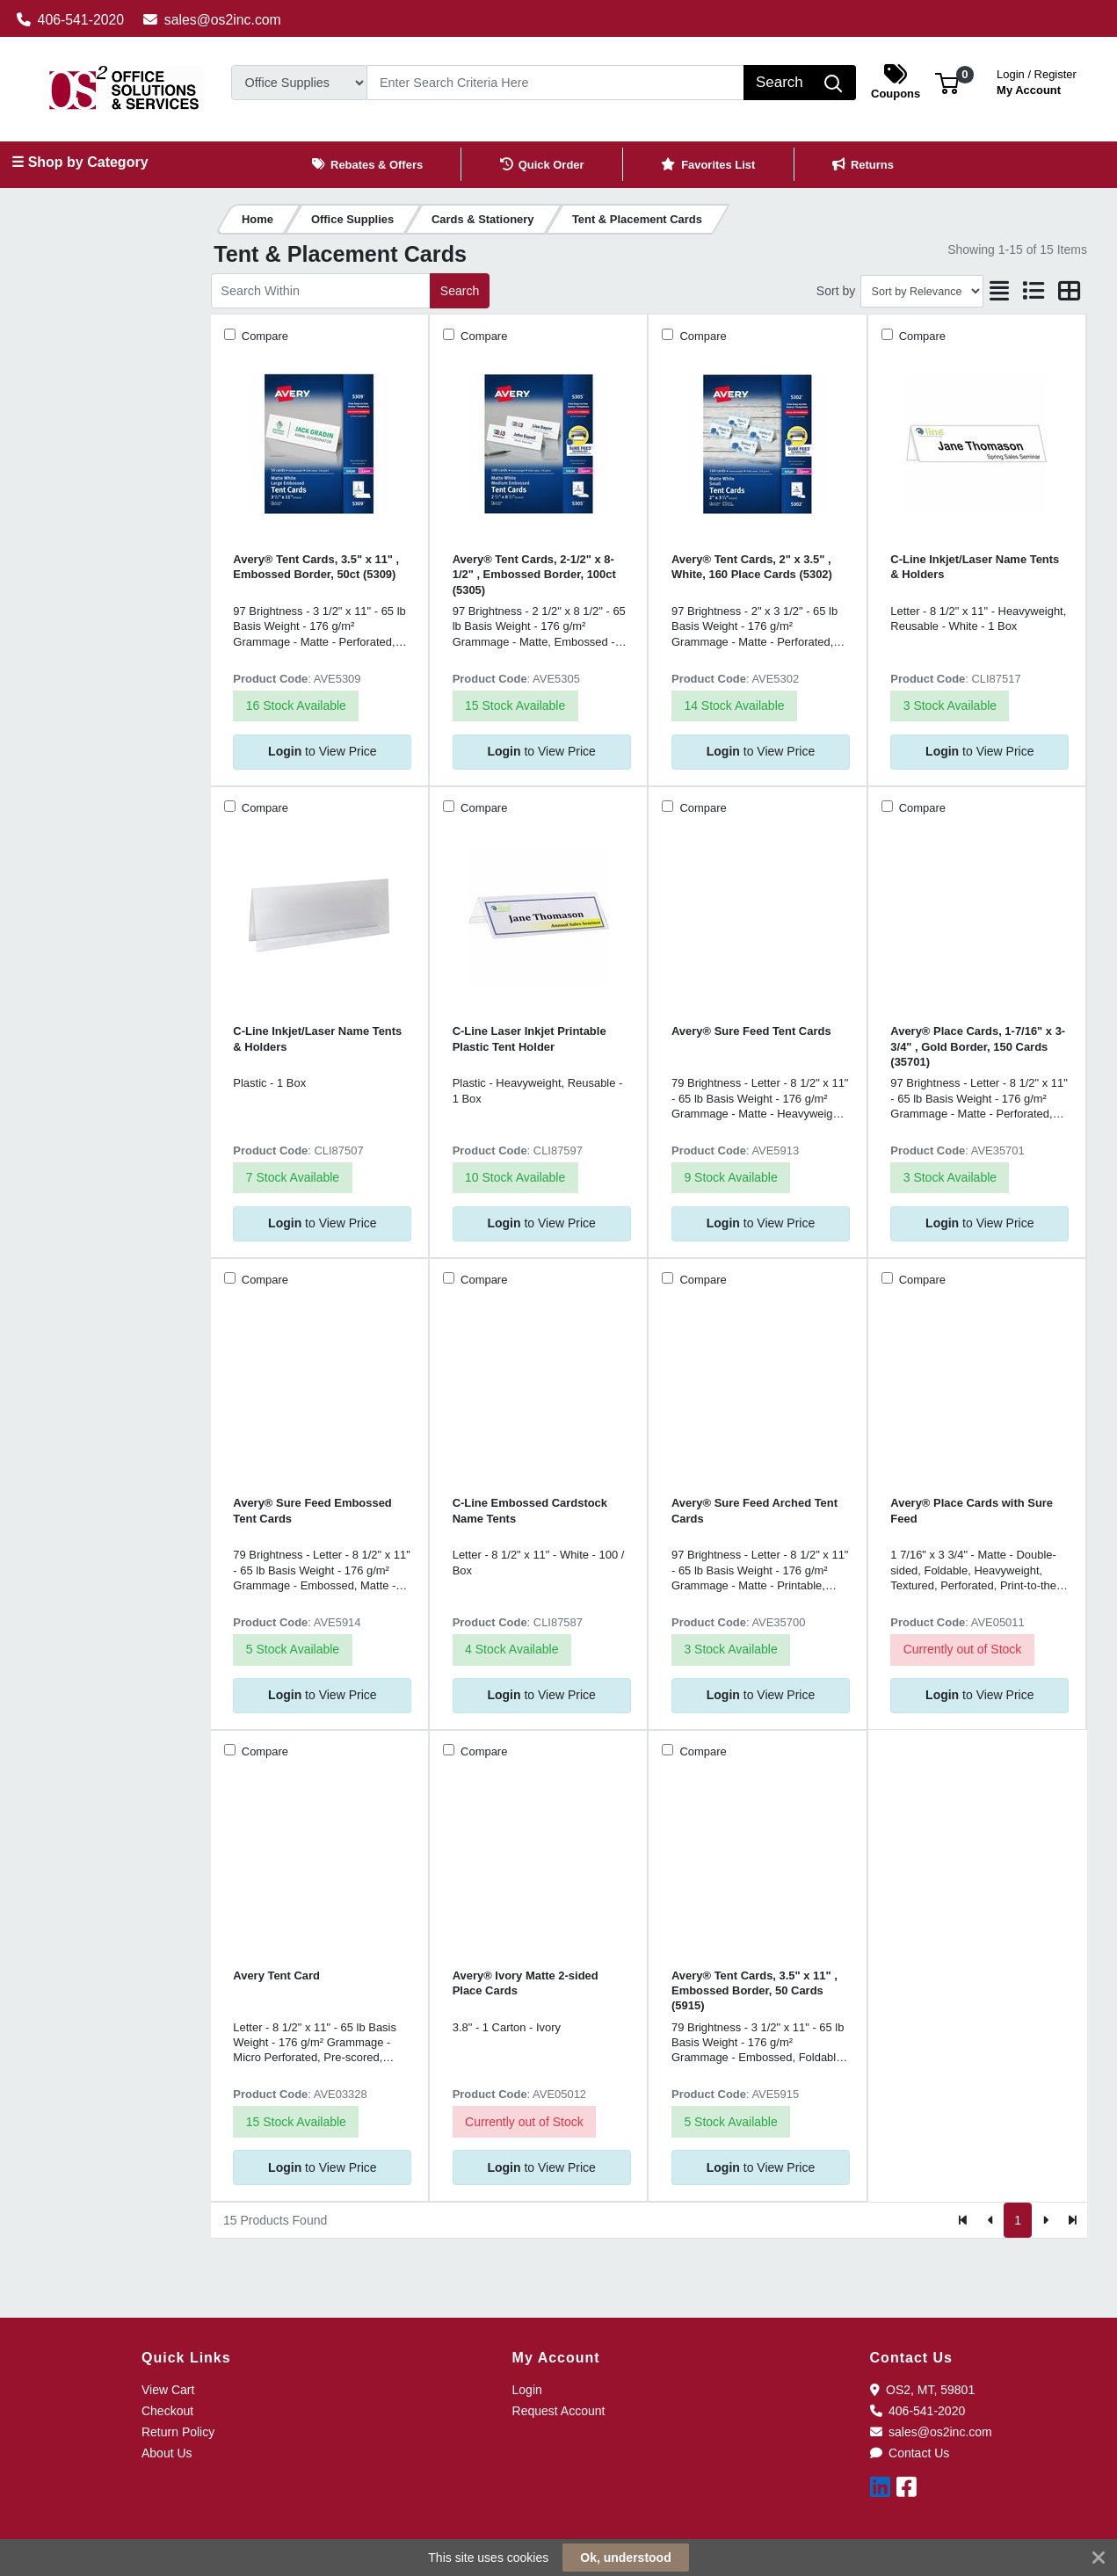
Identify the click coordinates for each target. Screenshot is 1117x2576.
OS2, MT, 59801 (923, 2390)
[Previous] (991, 2220)
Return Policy (177, 2432)
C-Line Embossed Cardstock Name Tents (530, 1510)
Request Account (559, 2411)
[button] (947, 82)
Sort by (835, 291)
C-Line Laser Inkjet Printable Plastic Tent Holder (529, 1038)
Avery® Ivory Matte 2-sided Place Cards (525, 1983)
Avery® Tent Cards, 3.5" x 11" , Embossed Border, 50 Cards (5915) (754, 1991)
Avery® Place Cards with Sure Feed (971, 1510)
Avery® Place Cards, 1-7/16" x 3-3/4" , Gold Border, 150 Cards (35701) (977, 1046)
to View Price (322, 751)
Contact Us (910, 2453)
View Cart (167, 2390)
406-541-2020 (71, 19)
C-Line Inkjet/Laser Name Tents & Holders (974, 567)
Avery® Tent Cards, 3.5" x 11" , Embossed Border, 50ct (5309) (316, 567)
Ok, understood (625, 2558)
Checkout (167, 2411)
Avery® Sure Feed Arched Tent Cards (754, 1510)
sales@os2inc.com (212, 19)
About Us (166, 2453)
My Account (1037, 80)
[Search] (555, 82)
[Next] (1045, 2220)
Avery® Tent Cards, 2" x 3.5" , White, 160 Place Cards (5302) (751, 567)
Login (527, 2390)
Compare (263, 336)
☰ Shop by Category (79, 162)
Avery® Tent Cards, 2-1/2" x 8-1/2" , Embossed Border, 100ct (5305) (534, 575)
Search (459, 291)
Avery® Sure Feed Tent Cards (751, 1031)
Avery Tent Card (276, 1975)
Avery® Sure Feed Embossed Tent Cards (312, 1510)
